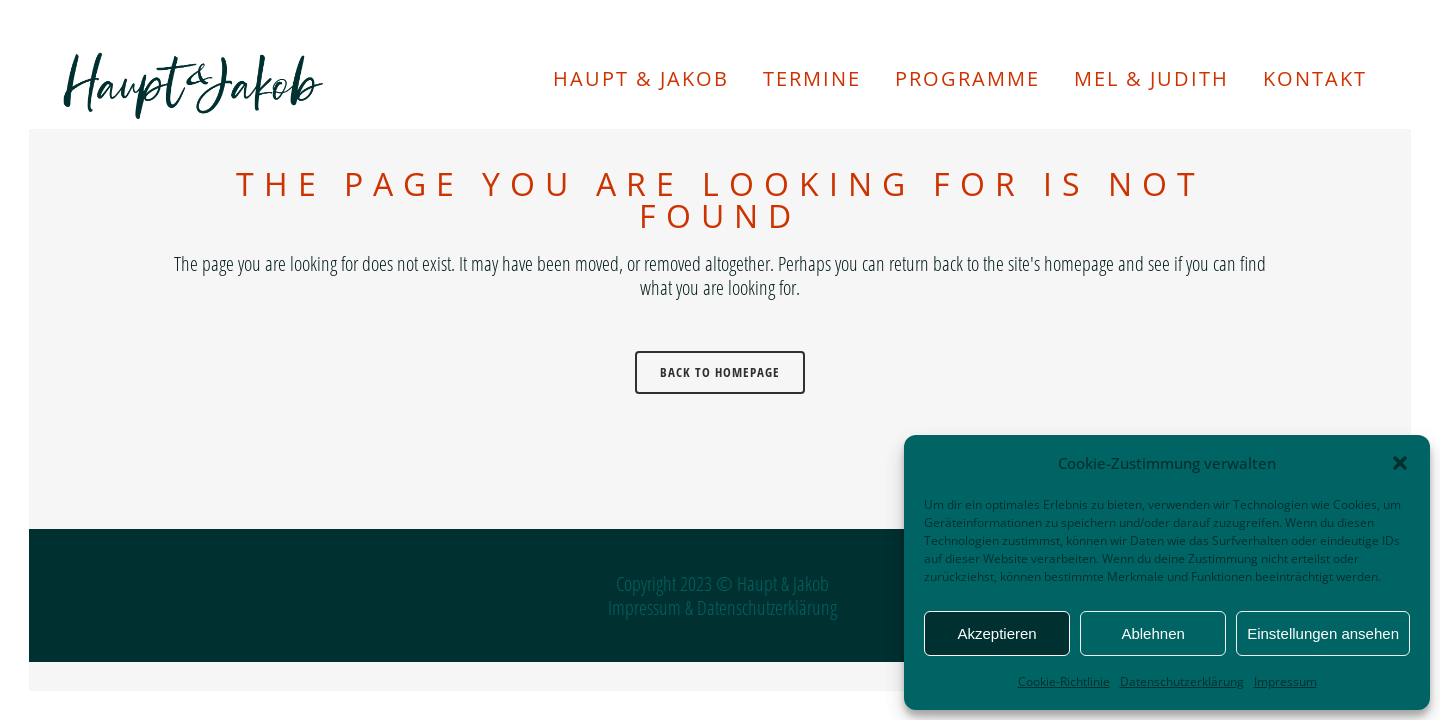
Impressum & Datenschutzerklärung (722, 607)
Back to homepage (720, 372)
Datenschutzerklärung (1182, 681)
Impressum (1285, 681)
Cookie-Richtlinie (1064, 681)
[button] (1400, 463)
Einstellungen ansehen (1323, 633)
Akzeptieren (996, 633)
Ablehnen (1152, 633)
